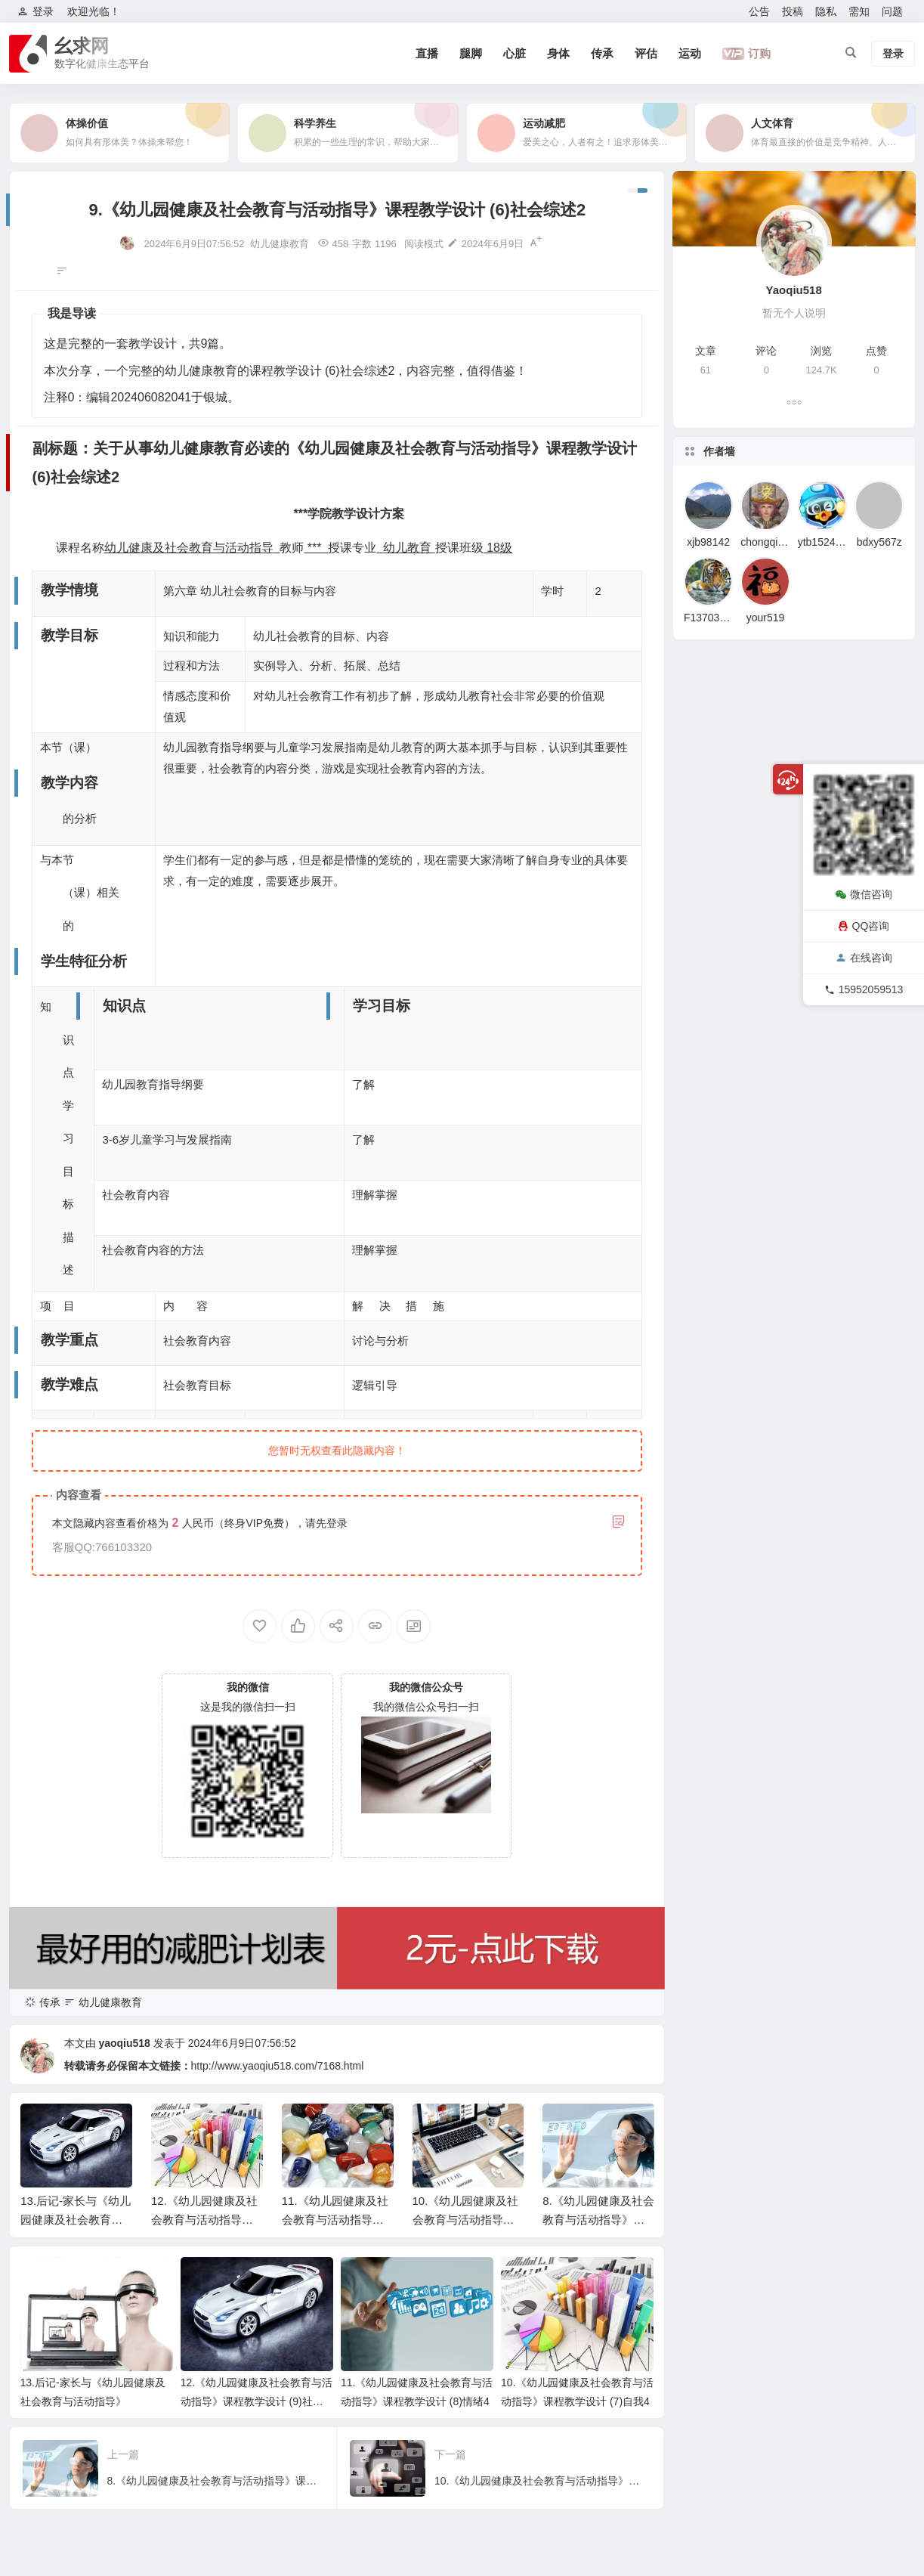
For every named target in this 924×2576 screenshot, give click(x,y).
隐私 (825, 11)
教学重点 (45, 2422)
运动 (689, 53)
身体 (558, 53)
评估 (646, 53)
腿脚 (470, 53)
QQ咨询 (864, 926)
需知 (859, 11)
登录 (337, 1523)
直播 (427, 53)
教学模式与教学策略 (71, 2471)
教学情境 (45, 2276)
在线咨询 (864, 958)
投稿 (792, 11)
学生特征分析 (56, 2349)
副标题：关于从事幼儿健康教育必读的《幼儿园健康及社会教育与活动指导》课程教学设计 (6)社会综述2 (99, 2252)
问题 (892, 11)
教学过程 (45, 2495)
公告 (759, 11)
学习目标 (45, 2398)
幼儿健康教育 (279, 243)
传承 (602, 53)
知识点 (40, 2373)
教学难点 (45, 2447)
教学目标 (45, 2300)
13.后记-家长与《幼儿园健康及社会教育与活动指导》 (75, 2219)
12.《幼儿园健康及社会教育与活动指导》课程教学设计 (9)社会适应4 (256, 2401)
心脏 (514, 53)
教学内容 (45, 2325)
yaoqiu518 (124, 2043)
